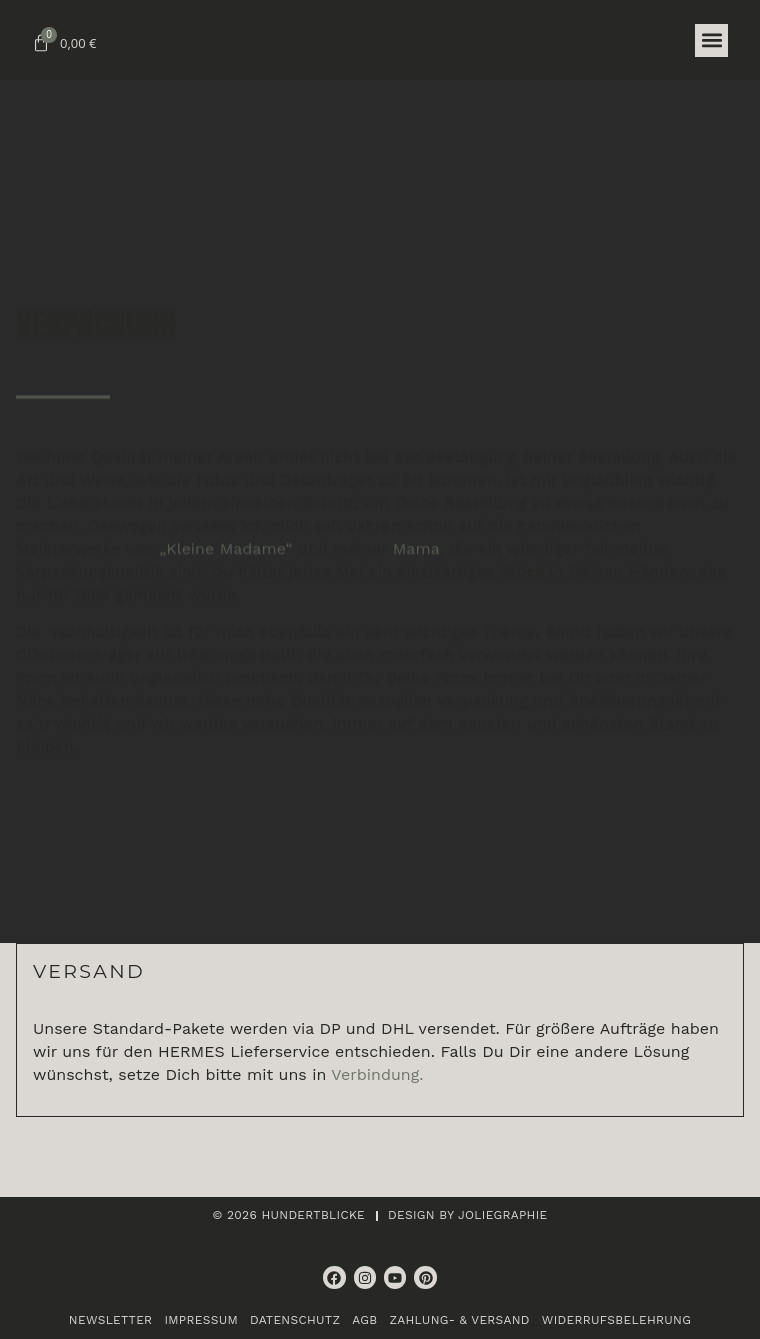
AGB (364, 1320)
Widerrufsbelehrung (616, 1320)
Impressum (201, 1320)
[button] (711, 40)
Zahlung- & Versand (459, 1320)
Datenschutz (295, 1320)
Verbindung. (377, 1074)
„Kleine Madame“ (225, 605)
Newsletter (111, 1320)
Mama (416, 605)
